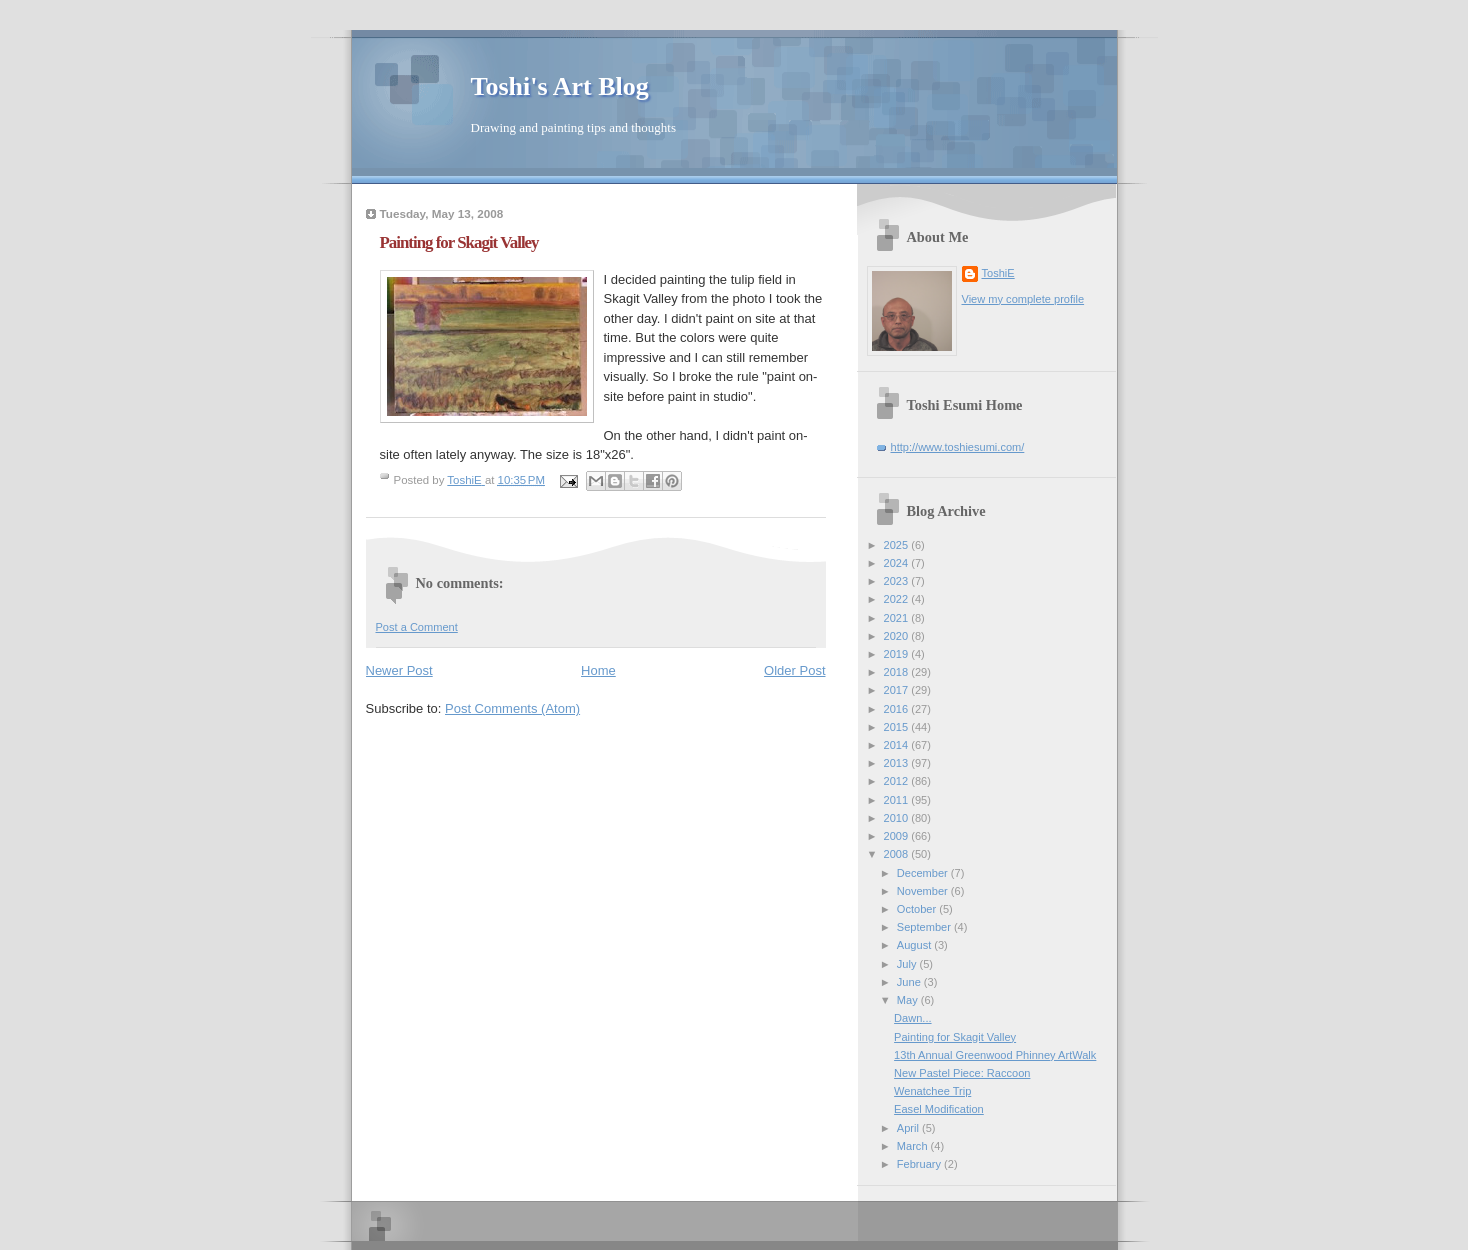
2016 (898, 709)
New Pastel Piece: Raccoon (962, 1073)
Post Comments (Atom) (512, 708)
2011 (898, 800)
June (910, 982)
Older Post (794, 670)
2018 (898, 672)
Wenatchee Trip (932, 1091)
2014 (898, 745)
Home (598, 670)
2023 (898, 581)
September (925, 927)
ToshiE (998, 273)
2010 (898, 818)
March (914, 1146)
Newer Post (399, 670)
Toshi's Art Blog (560, 86)
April (909, 1128)
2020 (898, 636)
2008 (898, 854)
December (924, 873)
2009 (898, 836)
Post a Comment (417, 627)
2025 (898, 545)
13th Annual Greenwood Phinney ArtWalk (995, 1055)
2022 (898, 599)
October (918, 909)
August (915, 945)
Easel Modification (939, 1109)
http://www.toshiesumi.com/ (958, 447)
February (920, 1164)
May (909, 1000)
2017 (898, 690)
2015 (898, 727)
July (908, 964)
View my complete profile (1023, 299)
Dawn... (912, 1018)
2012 (898, 781)
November (924, 891)
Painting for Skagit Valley (955, 1037)
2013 (898, 763)
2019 (898, 654)
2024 (898, 563)
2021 (898, 618)
